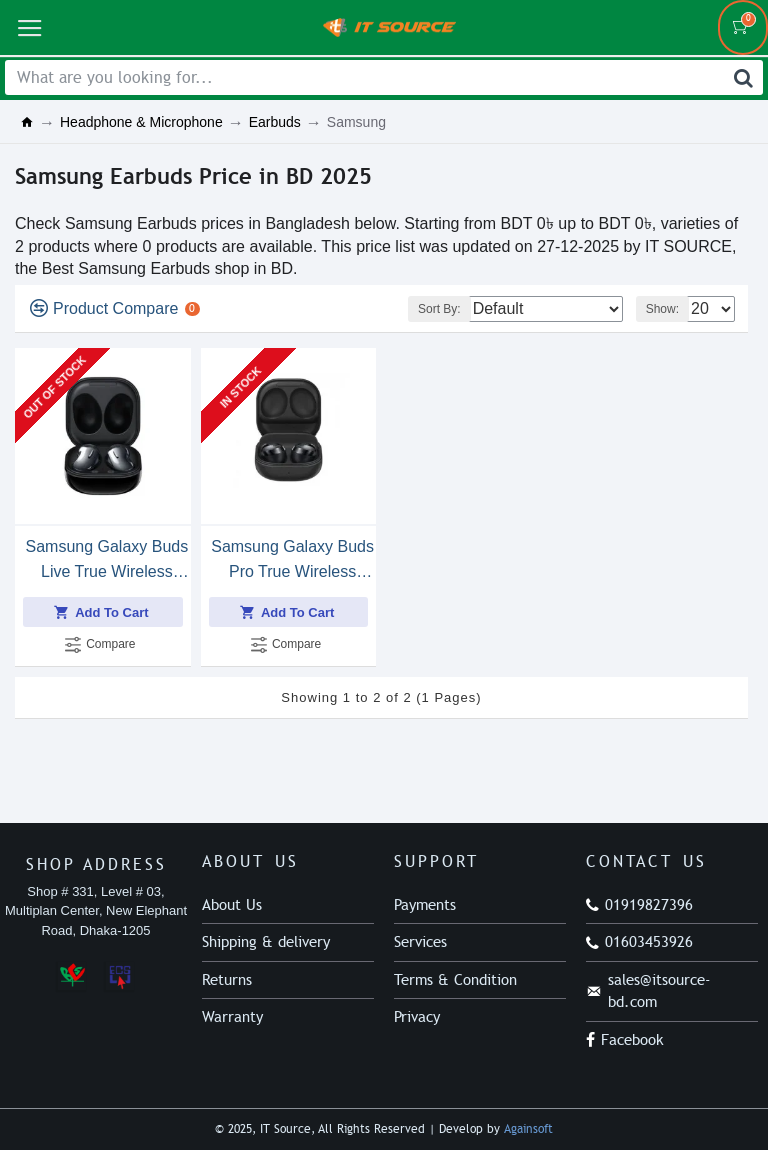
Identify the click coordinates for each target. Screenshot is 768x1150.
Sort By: (439, 309)
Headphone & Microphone (141, 122)
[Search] (743, 77)
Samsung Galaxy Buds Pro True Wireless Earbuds (292, 561)
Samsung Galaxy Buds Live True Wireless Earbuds (106, 561)
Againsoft (528, 1129)
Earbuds (275, 122)
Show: (662, 309)
